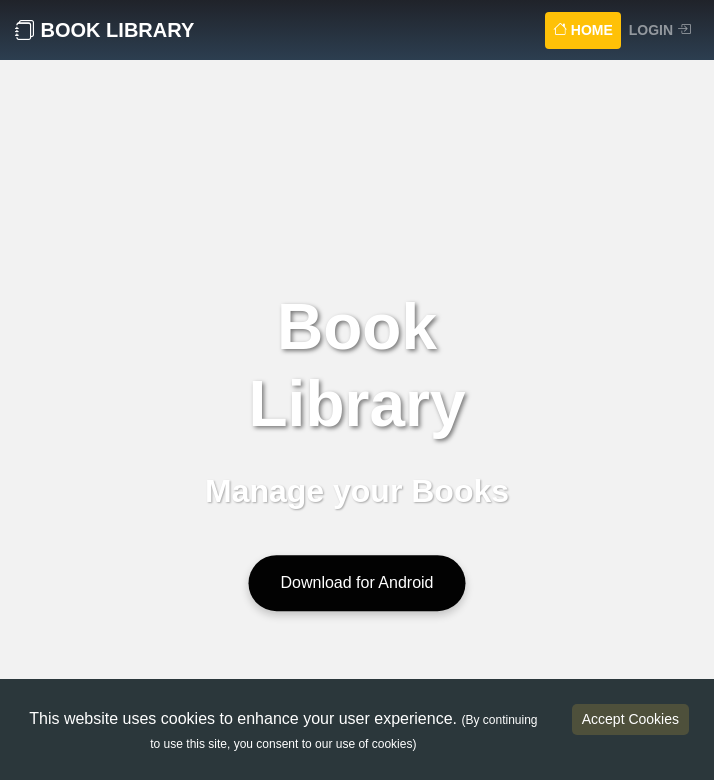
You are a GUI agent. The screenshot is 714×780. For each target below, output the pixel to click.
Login (660, 30)
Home (587, 28)
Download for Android (357, 582)
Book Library (104, 30)
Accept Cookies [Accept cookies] (630, 719)
